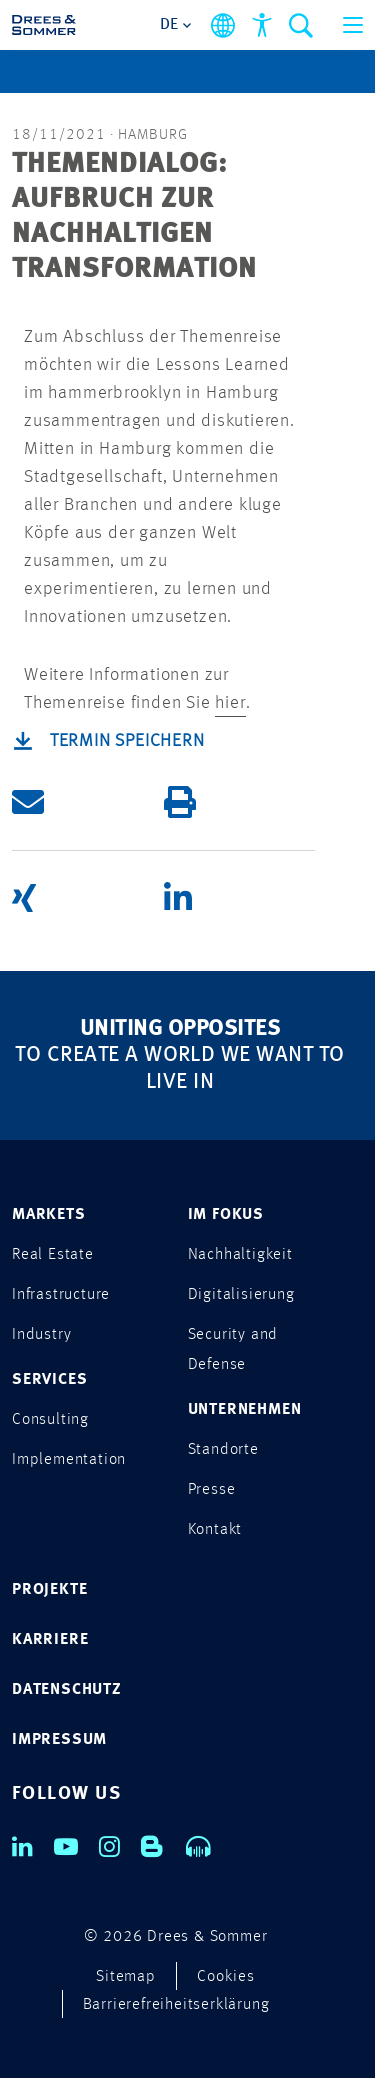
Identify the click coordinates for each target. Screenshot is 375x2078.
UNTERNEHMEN (245, 1410)
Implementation (69, 1460)
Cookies (226, 1977)
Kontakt (215, 1530)
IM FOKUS (226, 1215)
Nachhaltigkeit (240, 1255)
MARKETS (49, 1215)
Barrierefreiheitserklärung (176, 2005)
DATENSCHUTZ (67, 1690)
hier (230, 703)
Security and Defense (233, 1350)
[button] (88, 802)
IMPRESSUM (59, 1740)
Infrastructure (61, 1295)
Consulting (50, 1420)
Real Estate (53, 1255)
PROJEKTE (49, 1590)
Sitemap (126, 1977)
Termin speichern (127, 741)
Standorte (223, 1450)
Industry (41, 1335)
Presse (212, 1490)
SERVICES (49, 1380)
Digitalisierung (241, 1295)
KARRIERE (50, 1640)
